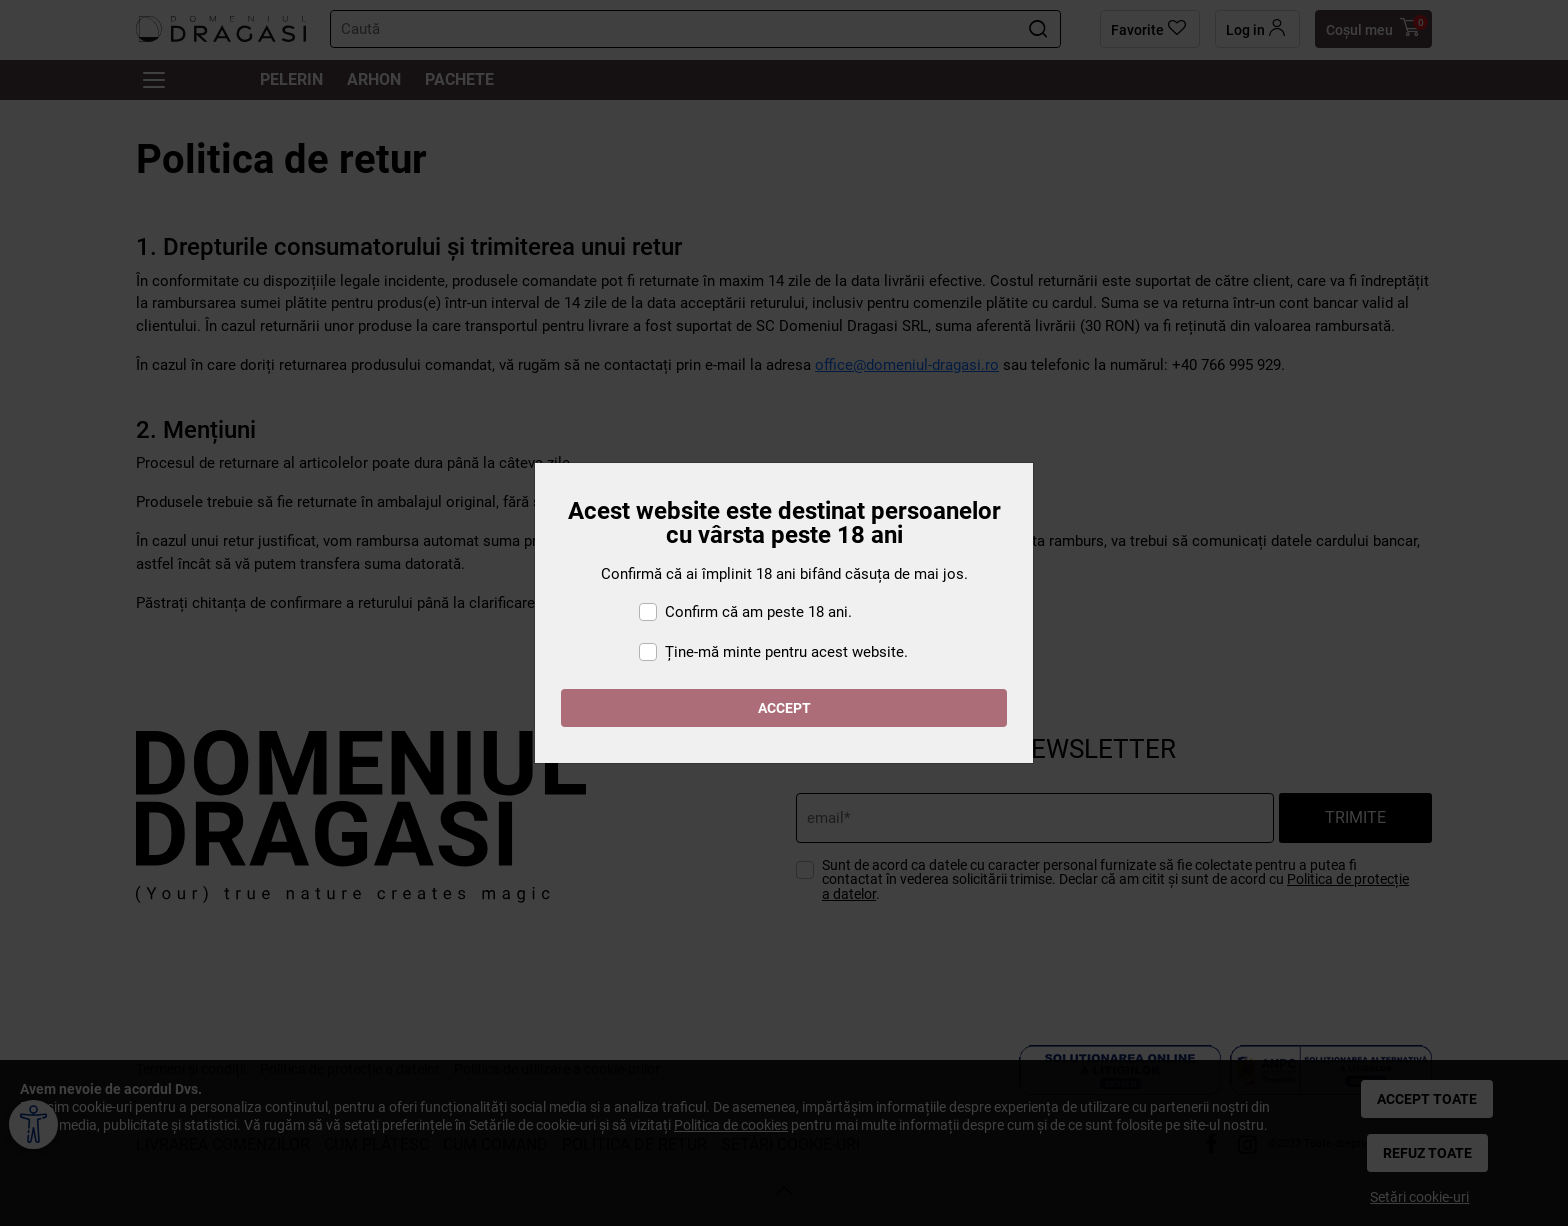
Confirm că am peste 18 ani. (758, 612)
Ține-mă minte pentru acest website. (786, 652)
